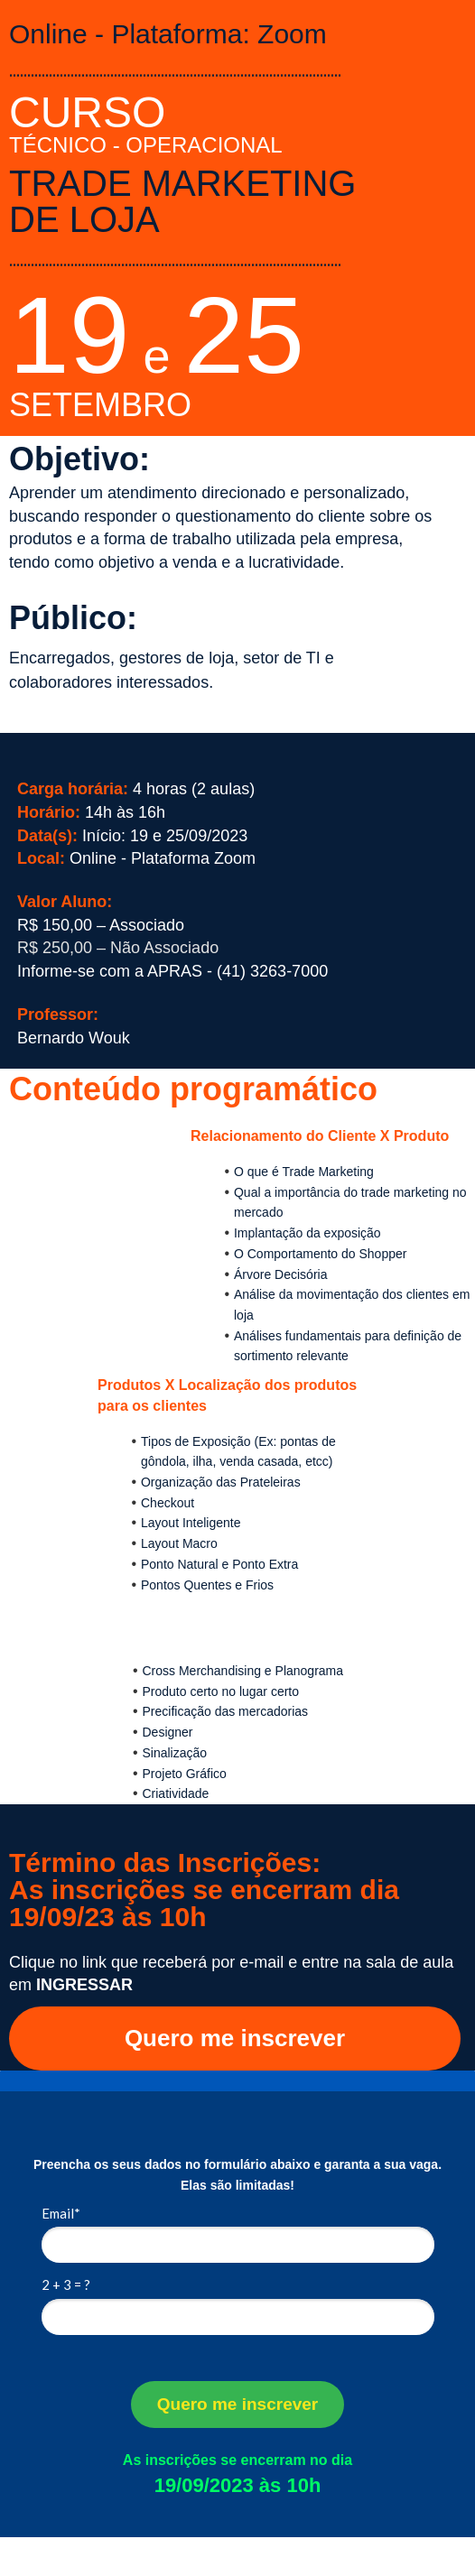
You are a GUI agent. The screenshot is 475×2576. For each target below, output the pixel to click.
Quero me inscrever (235, 2038)
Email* (61, 2213)
